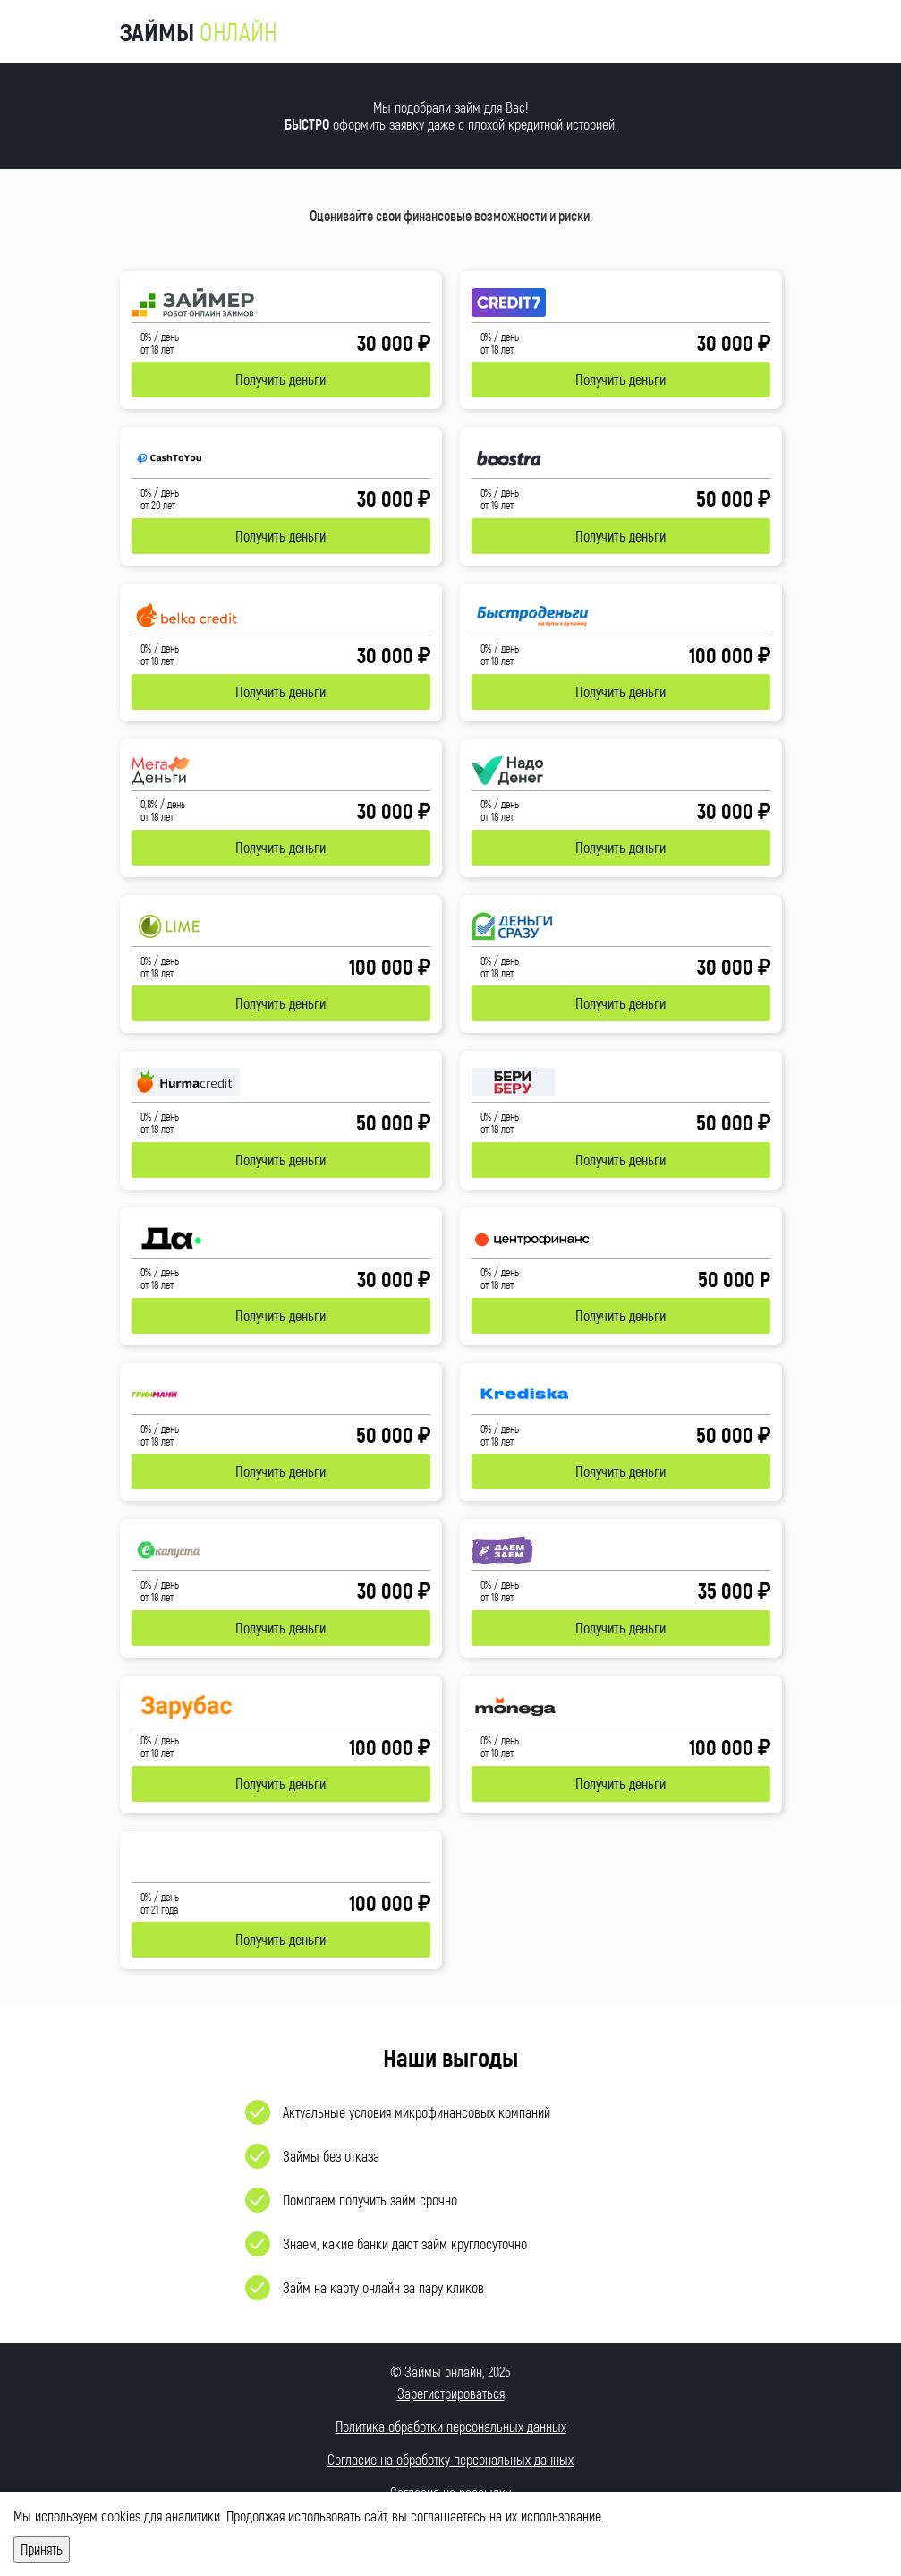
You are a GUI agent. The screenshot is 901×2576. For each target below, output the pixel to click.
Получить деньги (280, 379)
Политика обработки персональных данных (451, 2426)
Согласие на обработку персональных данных (450, 2459)
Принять (42, 2548)
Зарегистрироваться (451, 2392)
